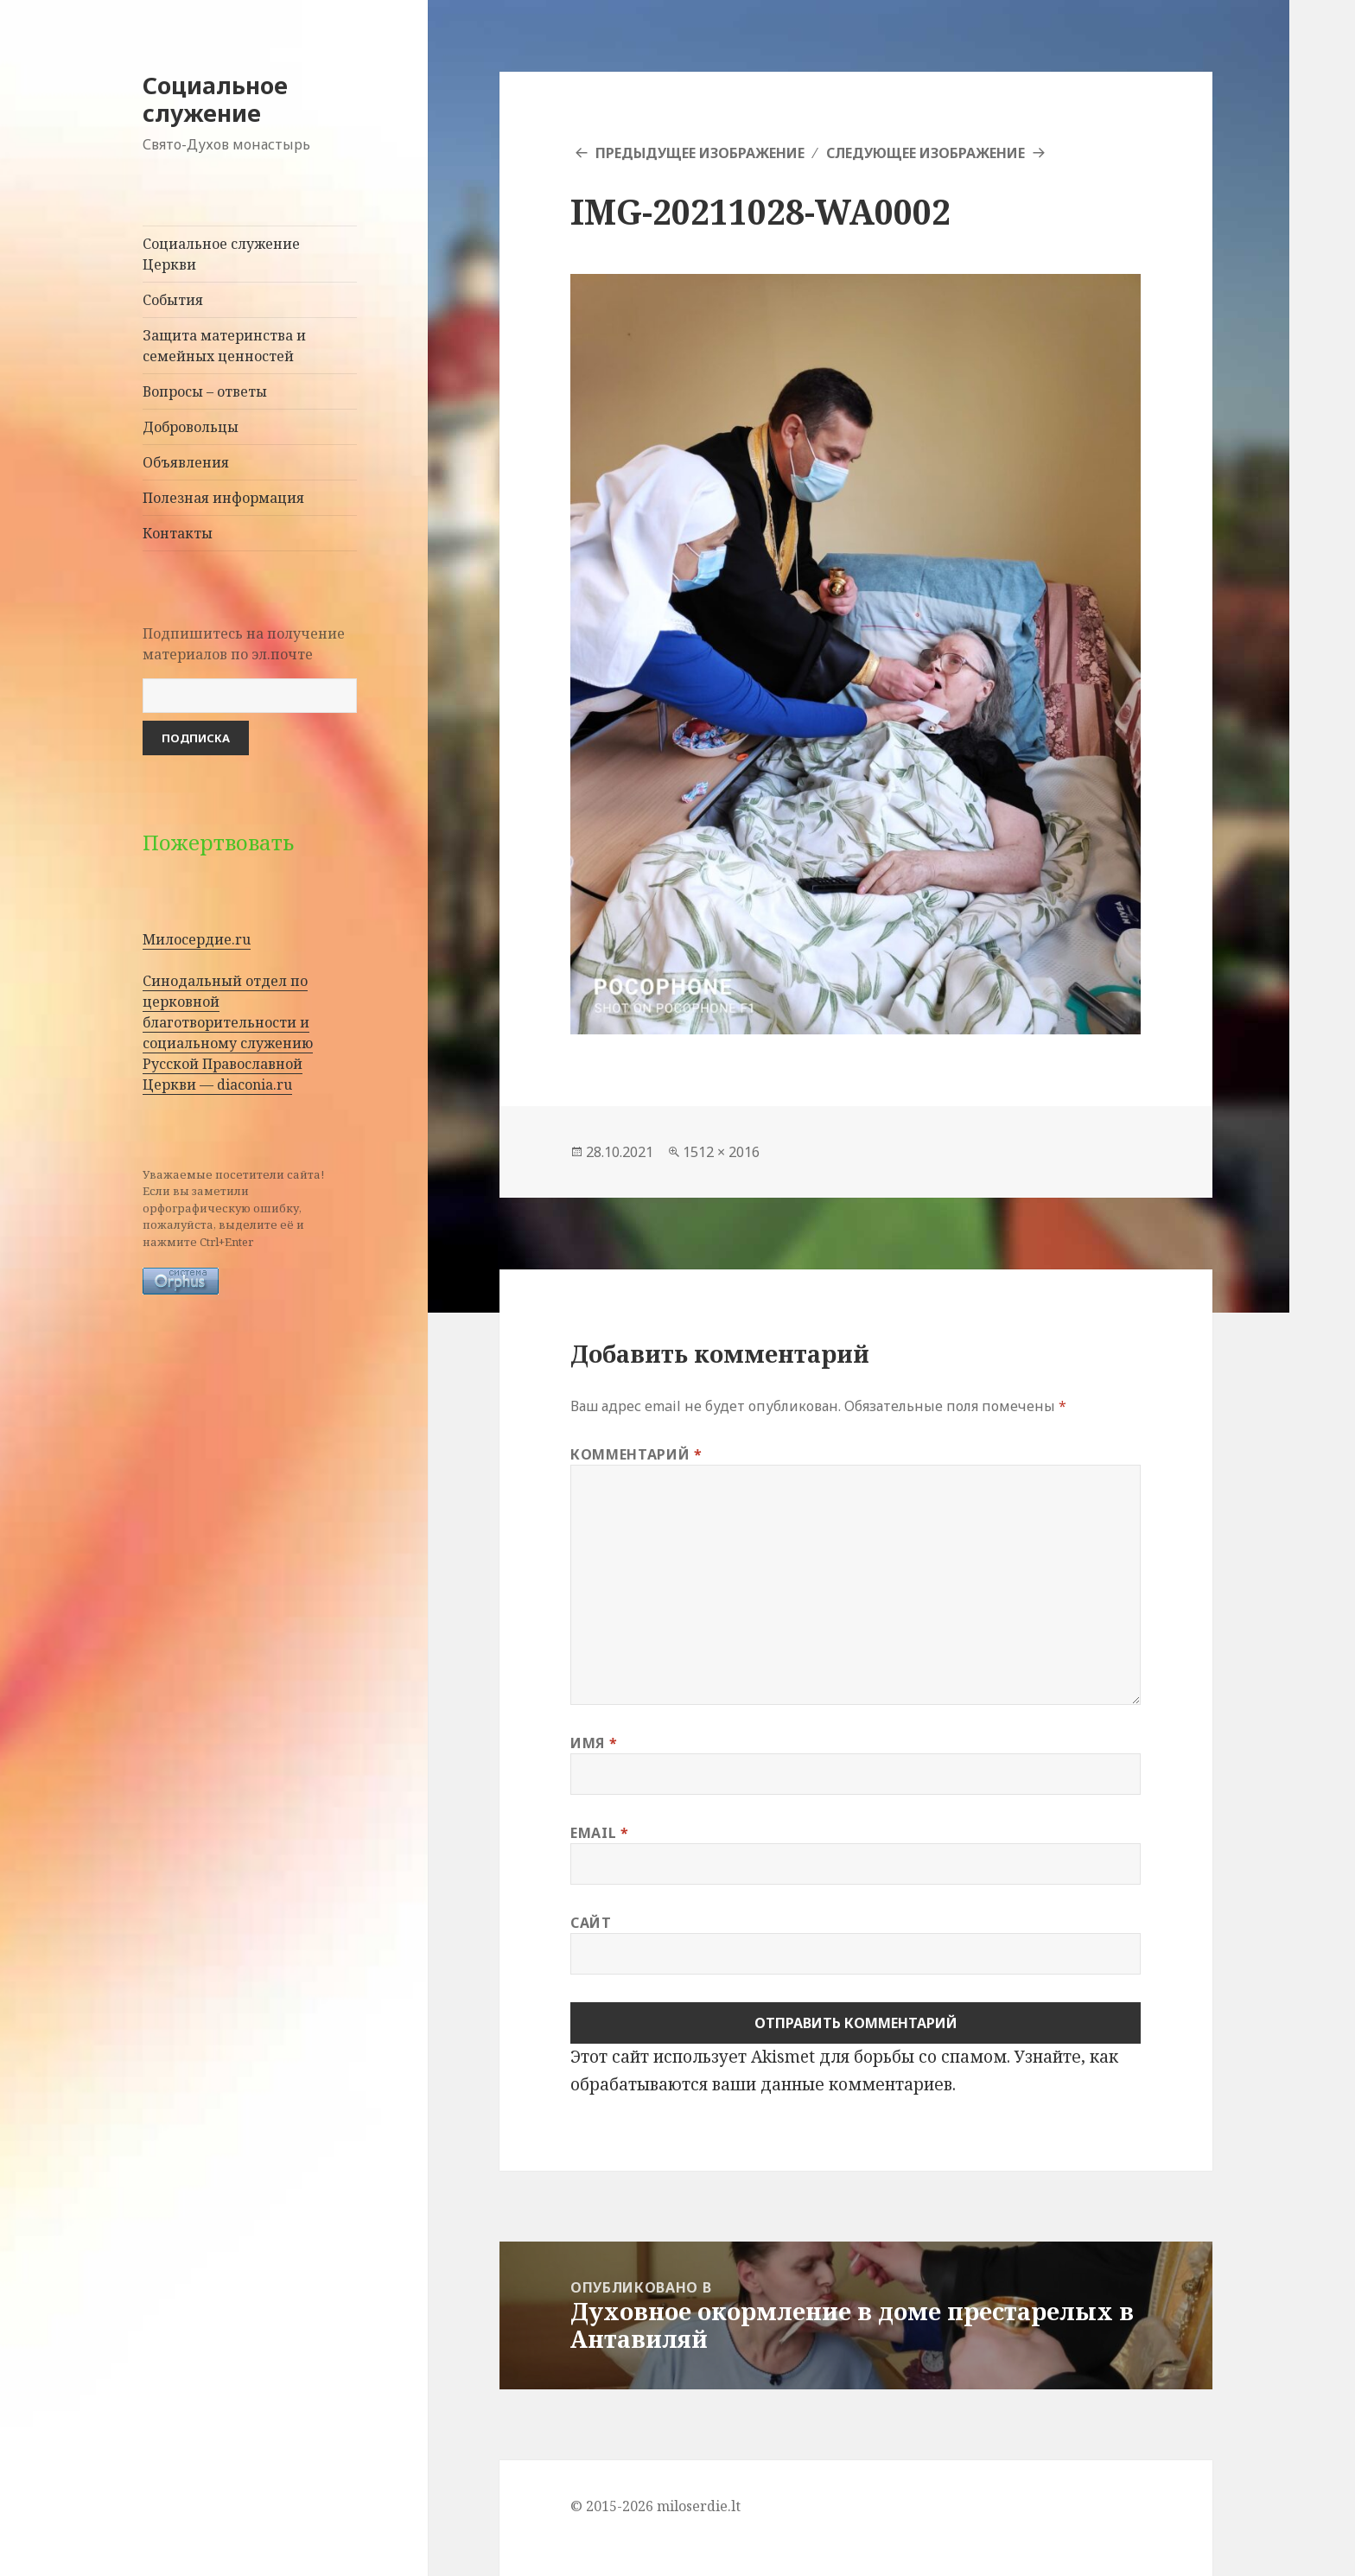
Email (599, 1832)
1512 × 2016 (721, 1151)
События (173, 299)
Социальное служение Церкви (221, 254)
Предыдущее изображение (700, 152)
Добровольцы (191, 426)
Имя (593, 1742)
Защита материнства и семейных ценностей (224, 346)
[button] (855, 654)
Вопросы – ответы (205, 391)
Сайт (591, 1922)
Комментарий (636, 1454)
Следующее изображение (925, 152)
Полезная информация (223, 497)
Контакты (178, 533)
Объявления (186, 462)
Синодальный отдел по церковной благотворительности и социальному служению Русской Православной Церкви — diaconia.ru (228, 1032)
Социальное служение (215, 99)
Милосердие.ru (197, 939)
